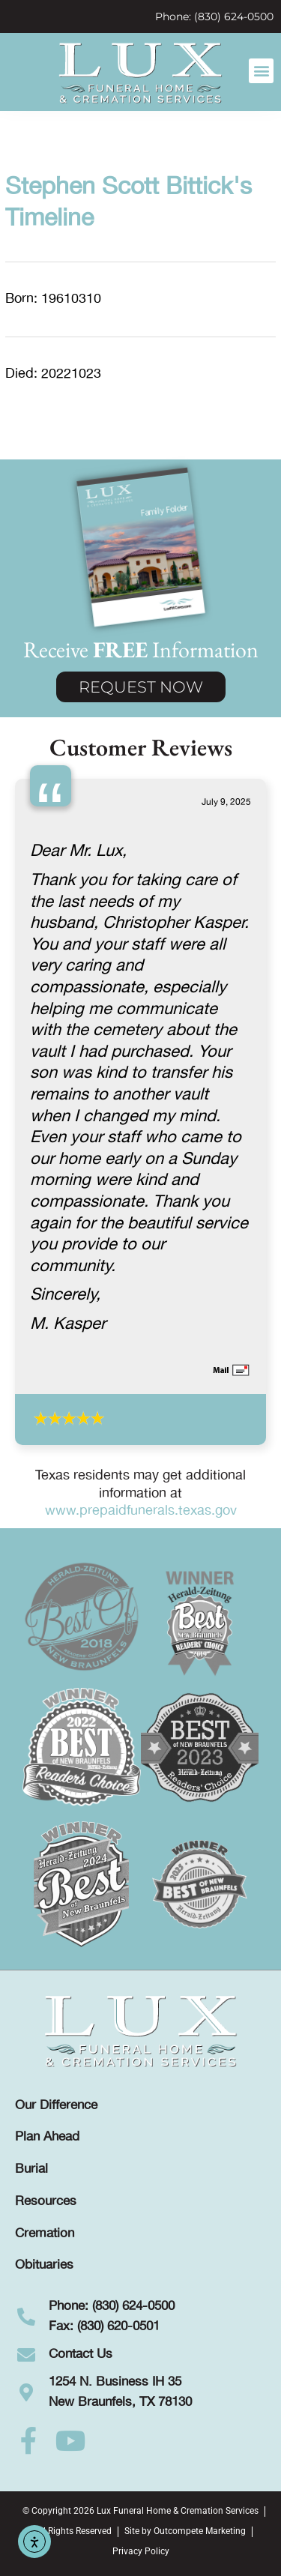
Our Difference (56, 2105)
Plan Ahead (47, 2136)
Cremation (44, 2233)
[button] (261, 70)
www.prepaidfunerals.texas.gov (141, 1510)
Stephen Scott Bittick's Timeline (128, 203)
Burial (31, 2169)
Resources (45, 2201)
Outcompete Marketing (200, 2531)
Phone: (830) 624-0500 (214, 16)
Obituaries (44, 2264)
